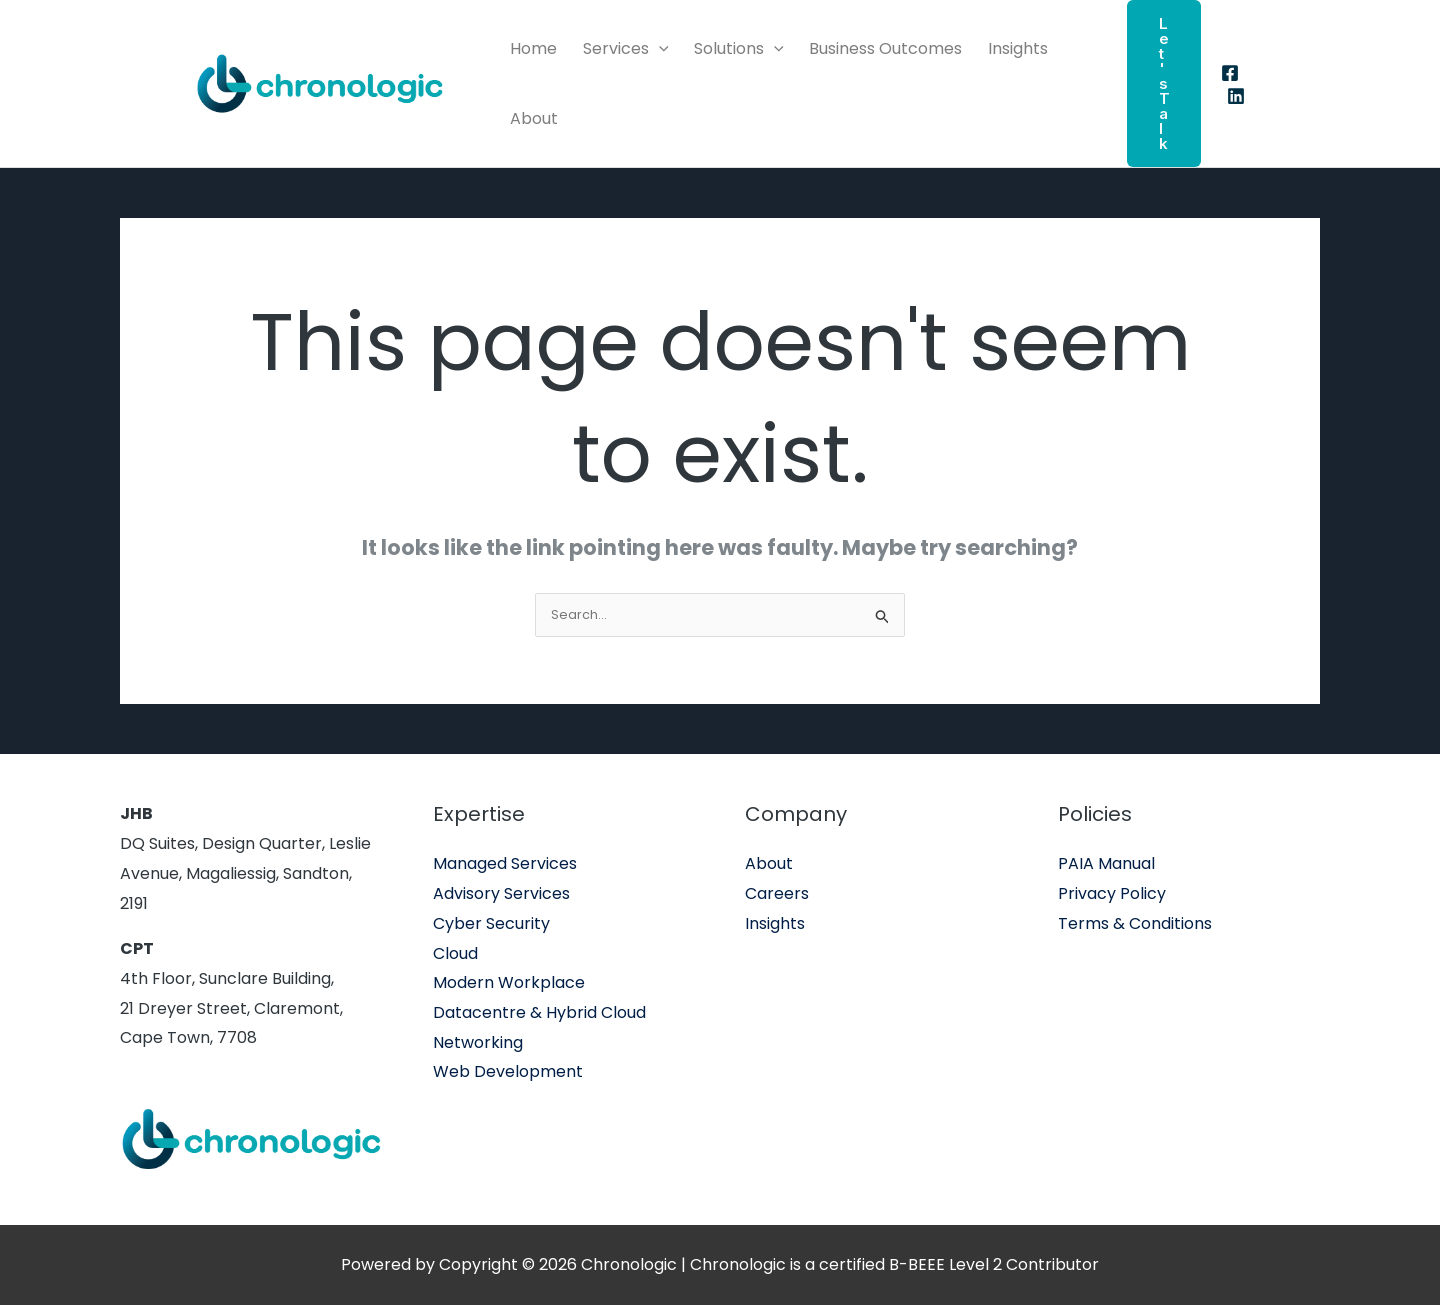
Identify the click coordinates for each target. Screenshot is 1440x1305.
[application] (659, 49)
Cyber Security (491, 923)
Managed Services (505, 863)
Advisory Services (501, 893)
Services (626, 49)
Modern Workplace (509, 982)
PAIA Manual (1106, 863)
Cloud (455, 953)
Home (533, 48)
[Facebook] (1230, 73)
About (534, 118)
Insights (1018, 48)
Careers (777, 893)
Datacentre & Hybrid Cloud (539, 1012)
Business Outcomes (885, 48)
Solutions (739, 49)
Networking (478, 1042)
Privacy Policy (1112, 893)
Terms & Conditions (1135, 923)
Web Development (508, 1071)
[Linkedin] (1236, 96)
